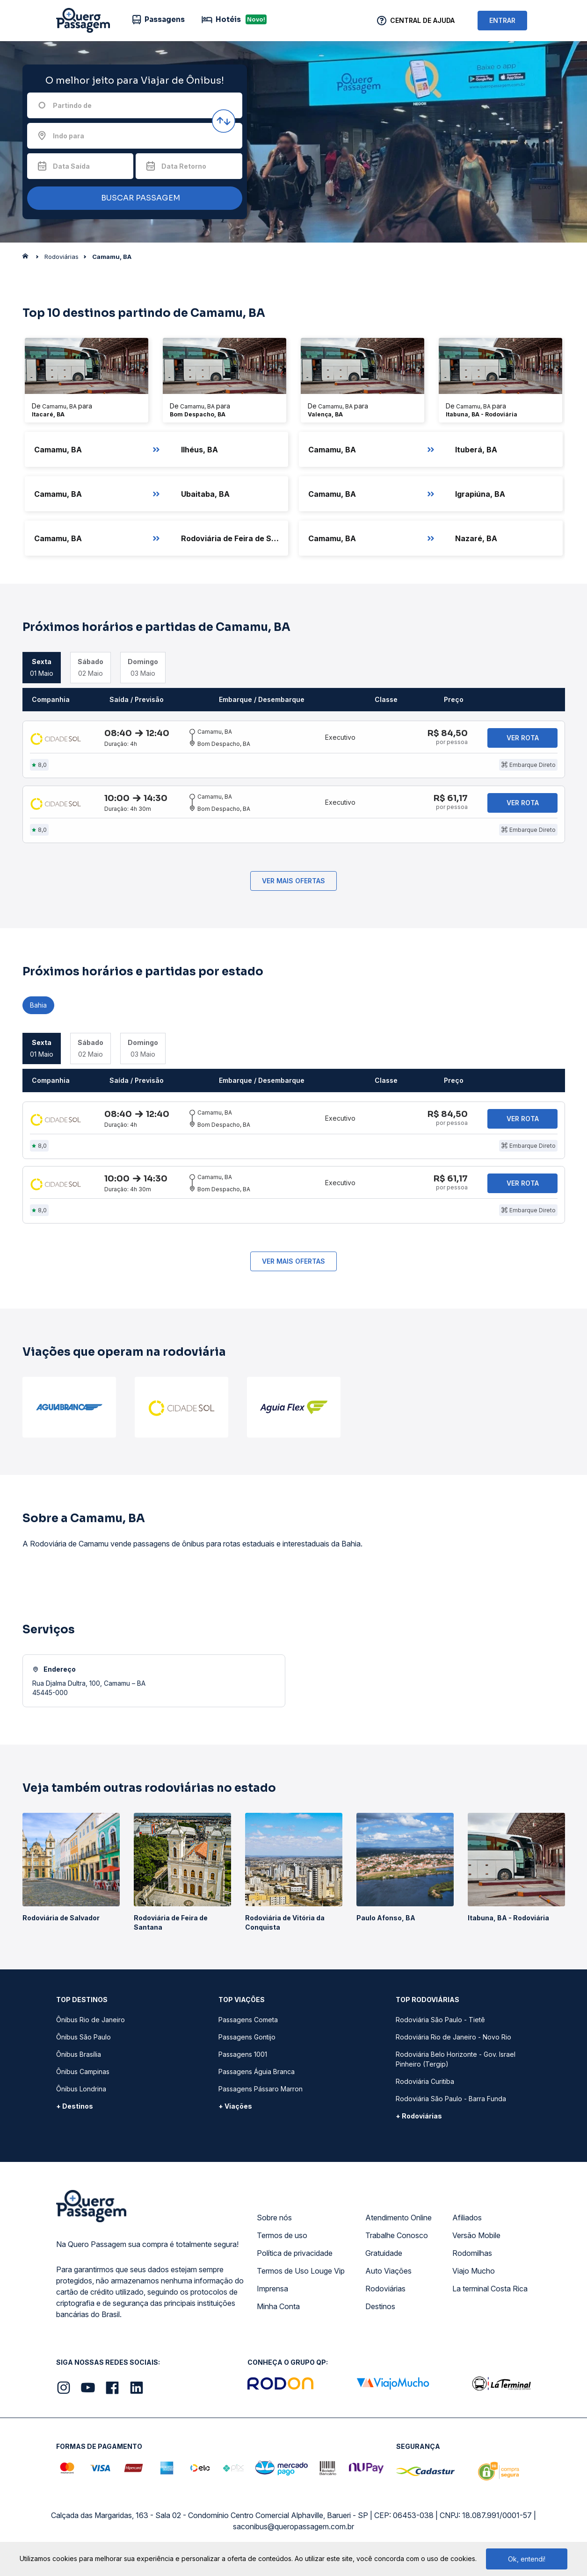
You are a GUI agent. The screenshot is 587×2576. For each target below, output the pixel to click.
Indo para (68, 136)
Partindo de (72, 105)
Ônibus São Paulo (83, 2042)
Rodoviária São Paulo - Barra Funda (451, 2103)
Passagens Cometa (248, 2024)
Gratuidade (383, 2257)
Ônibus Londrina (81, 2093)
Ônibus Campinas (82, 2076)
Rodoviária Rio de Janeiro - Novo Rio (453, 2042)
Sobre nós (274, 2222)
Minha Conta (278, 2311)
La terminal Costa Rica (490, 2293)
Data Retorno (183, 166)
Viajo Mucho (473, 2275)
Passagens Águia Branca (256, 2076)
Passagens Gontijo (246, 2042)
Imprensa (272, 2293)
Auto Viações (388, 2275)
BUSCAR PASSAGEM (132, 198)
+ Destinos (74, 2111)
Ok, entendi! (526, 2559)
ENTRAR (502, 20)
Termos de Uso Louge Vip (301, 2275)
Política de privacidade (295, 2257)
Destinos (380, 2311)
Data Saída (71, 166)
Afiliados (467, 2222)
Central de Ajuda (422, 20)
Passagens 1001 (242, 2059)
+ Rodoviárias (419, 2121)
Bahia (38, 1007)
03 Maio (143, 667)
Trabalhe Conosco (396, 2240)
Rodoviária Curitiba (425, 2086)
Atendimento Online (398, 2222)
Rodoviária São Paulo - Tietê (440, 2024)
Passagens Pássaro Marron (260, 2093)
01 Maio (41, 667)
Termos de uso (282, 2240)
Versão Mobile (476, 2240)
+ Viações (235, 2111)
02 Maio (90, 667)
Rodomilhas (472, 2257)
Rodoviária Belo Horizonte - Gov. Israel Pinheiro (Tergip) (455, 2064)
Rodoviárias (385, 2293)
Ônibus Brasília (78, 2059)
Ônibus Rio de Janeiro (90, 2024)
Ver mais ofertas (293, 883)
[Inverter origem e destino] (224, 121)
